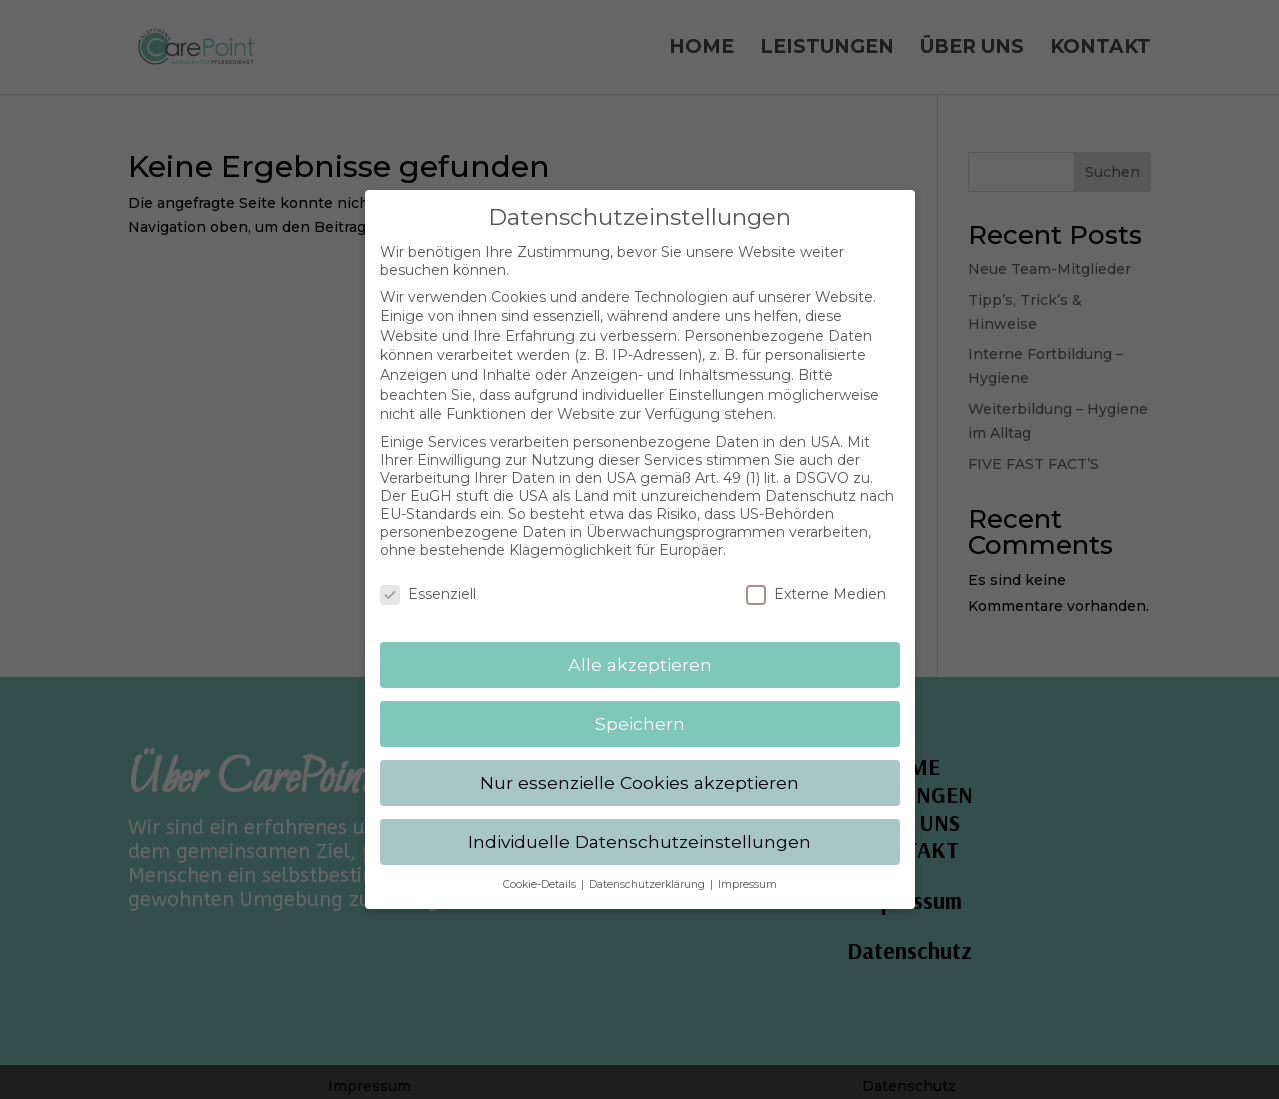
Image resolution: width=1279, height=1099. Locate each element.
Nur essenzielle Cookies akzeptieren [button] (639, 767)
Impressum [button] (747, 869)
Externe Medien (816, 580)
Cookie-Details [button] (541, 869)
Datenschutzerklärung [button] (648, 869)
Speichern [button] (640, 708)
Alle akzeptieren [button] (640, 649)
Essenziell (428, 580)
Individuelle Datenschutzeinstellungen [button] (639, 826)
